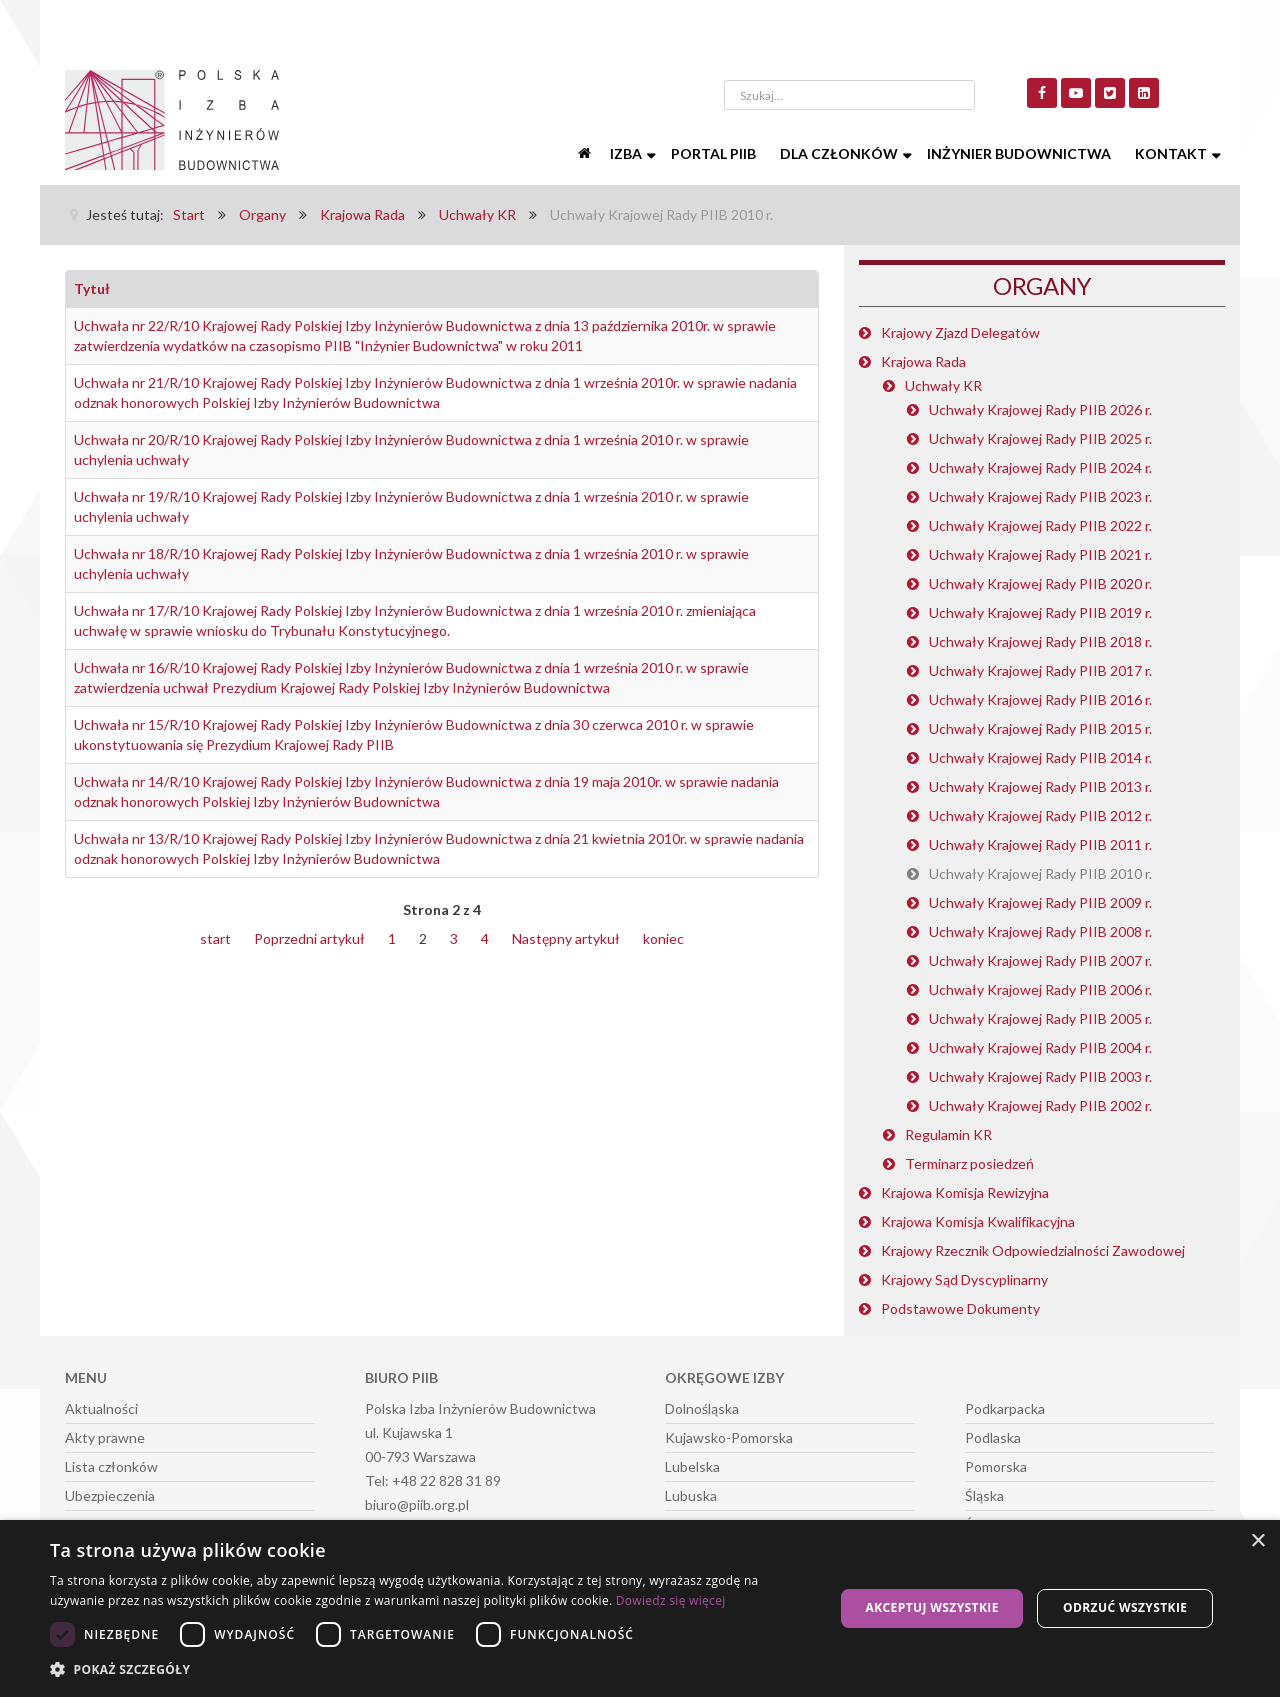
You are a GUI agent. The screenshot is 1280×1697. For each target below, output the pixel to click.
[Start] (586, 154)
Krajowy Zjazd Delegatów (960, 332)
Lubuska (691, 1495)
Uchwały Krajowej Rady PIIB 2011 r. (1040, 844)
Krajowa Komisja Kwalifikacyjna (978, 1221)
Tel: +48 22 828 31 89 (433, 1480)
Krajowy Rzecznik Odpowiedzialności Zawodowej (1033, 1250)
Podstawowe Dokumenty (960, 1308)
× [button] (1257, 1541)
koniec (663, 938)
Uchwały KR (943, 385)
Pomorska (996, 1466)
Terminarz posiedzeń (969, 1163)
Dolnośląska (702, 1408)
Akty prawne (105, 1437)
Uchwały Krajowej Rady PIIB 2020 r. (1040, 583)
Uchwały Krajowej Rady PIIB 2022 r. (1040, 525)
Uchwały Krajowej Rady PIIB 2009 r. (1040, 902)
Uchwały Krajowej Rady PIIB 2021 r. (1040, 554)
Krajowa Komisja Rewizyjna (965, 1192)
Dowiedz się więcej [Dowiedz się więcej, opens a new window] (671, 1600)
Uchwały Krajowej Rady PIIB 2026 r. (1040, 409)
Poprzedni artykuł (309, 938)
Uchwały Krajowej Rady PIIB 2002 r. (1040, 1105)
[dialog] (640, 1608)
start (215, 938)
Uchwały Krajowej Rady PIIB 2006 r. (1040, 989)
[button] (430, 1670)
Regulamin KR (948, 1134)
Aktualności (101, 1408)
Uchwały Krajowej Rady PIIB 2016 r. (1040, 699)
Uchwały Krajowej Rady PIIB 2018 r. (1040, 641)
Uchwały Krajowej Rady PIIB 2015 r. (1040, 728)
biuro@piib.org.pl (417, 1504)
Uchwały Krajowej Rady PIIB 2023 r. (1040, 496)
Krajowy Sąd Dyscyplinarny (964, 1279)
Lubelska (692, 1466)
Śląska (984, 1495)
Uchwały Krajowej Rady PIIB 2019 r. (1040, 612)
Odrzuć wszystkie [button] (1125, 1607)
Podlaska (993, 1437)
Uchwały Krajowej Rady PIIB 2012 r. (1040, 815)
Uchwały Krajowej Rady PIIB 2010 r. (1040, 873)
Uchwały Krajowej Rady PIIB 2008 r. (1040, 931)
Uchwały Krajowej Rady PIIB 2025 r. (1040, 438)
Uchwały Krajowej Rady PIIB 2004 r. (1040, 1047)
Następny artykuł (566, 938)
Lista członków (111, 1466)
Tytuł (92, 288)
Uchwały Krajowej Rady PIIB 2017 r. (1040, 670)
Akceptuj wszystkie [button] (931, 1607)
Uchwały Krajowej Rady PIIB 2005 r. (1040, 1018)
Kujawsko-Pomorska (729, 1437)
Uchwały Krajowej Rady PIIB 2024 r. (1040, 467)
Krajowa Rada (923, 361)
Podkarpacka (1005, 1408)
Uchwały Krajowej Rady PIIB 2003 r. (1040, 1076)
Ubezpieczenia (110, 1495)
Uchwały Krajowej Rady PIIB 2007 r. (1040, 960)
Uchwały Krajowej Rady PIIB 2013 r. (1040, 786)
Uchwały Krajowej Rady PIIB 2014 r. (1040, 757)
